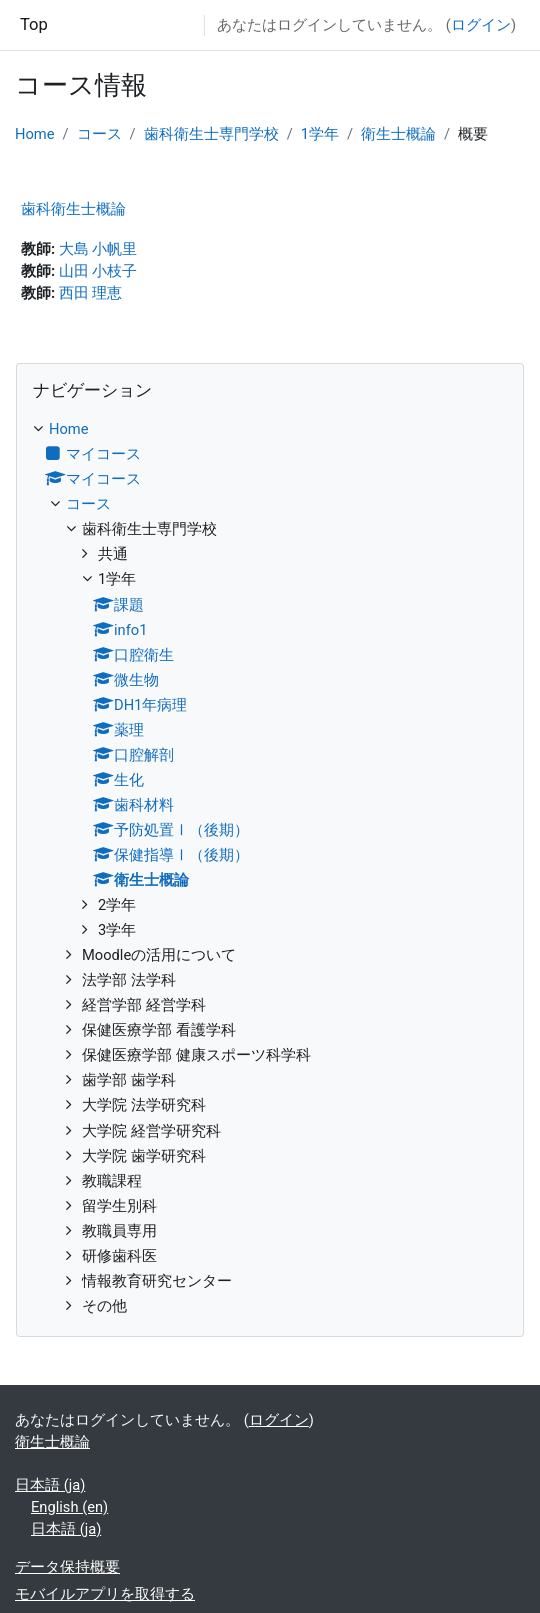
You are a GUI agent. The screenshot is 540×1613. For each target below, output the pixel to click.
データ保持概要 (67, 1567)
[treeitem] (270, 867)
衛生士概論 (398, 134)
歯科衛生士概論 (73, 209)
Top (34, 24)
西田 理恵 (91, 293)
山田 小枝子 (98, 271)
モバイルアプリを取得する (105, 1594)
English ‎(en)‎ (69, 1507)
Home (35, 134)
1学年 (320, 134)
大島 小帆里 (98, 249)
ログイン (481, 25)
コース (99, 134)
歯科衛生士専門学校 (211, 134)
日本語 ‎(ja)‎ (50, 1485)
